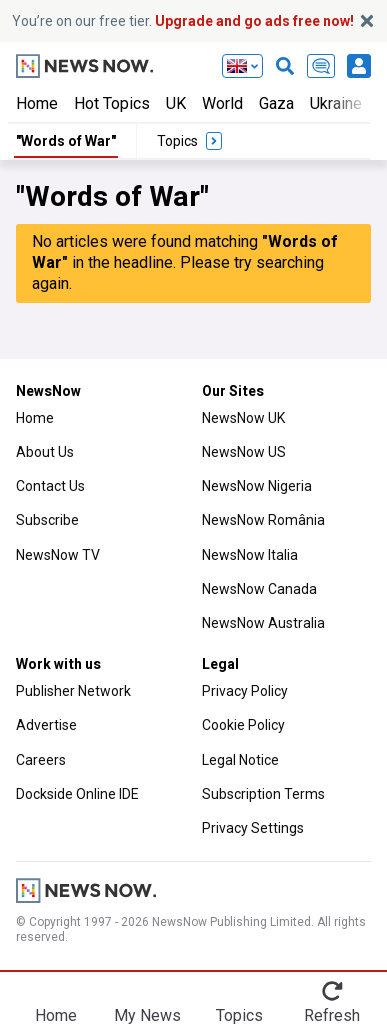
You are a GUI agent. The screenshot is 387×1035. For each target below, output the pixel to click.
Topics (239, 1015)
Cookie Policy (243, 725)
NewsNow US (244, 452)
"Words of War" (66, 141)
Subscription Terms (263, 794)
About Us (45, 452)
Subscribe (47, 520)
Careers (41, 760)
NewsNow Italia (250, 555)
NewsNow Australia (263, 623)
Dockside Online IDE (77, 794)
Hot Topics (112, 103)
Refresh (332, 1015)
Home (37, 103)
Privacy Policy (245, 691)
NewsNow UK (243, 418)
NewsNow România (263, 520)
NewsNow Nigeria (257, 486)
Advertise (46, 725)
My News (147, 1015)
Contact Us (50, 486)
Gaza (276, 103)
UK (176, 103)
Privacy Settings (253, 828)
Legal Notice (240, 760)
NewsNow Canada (259, 589)
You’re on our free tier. (183, 21)
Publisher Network (73, 691)
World (222, 103)
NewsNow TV (58, 555)
